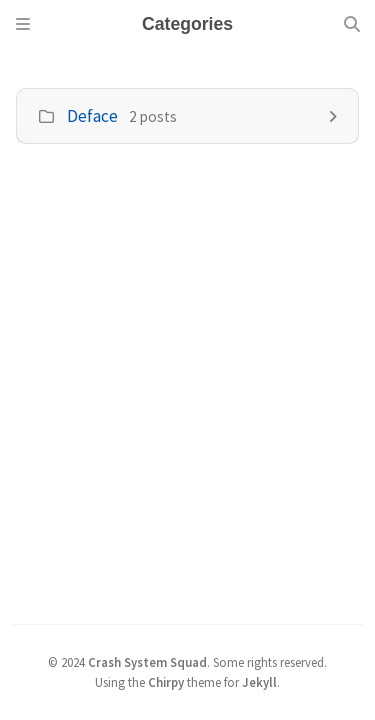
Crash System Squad (147, 662)
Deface (92, 116)
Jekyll (259, 682)
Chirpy (166, 682)
